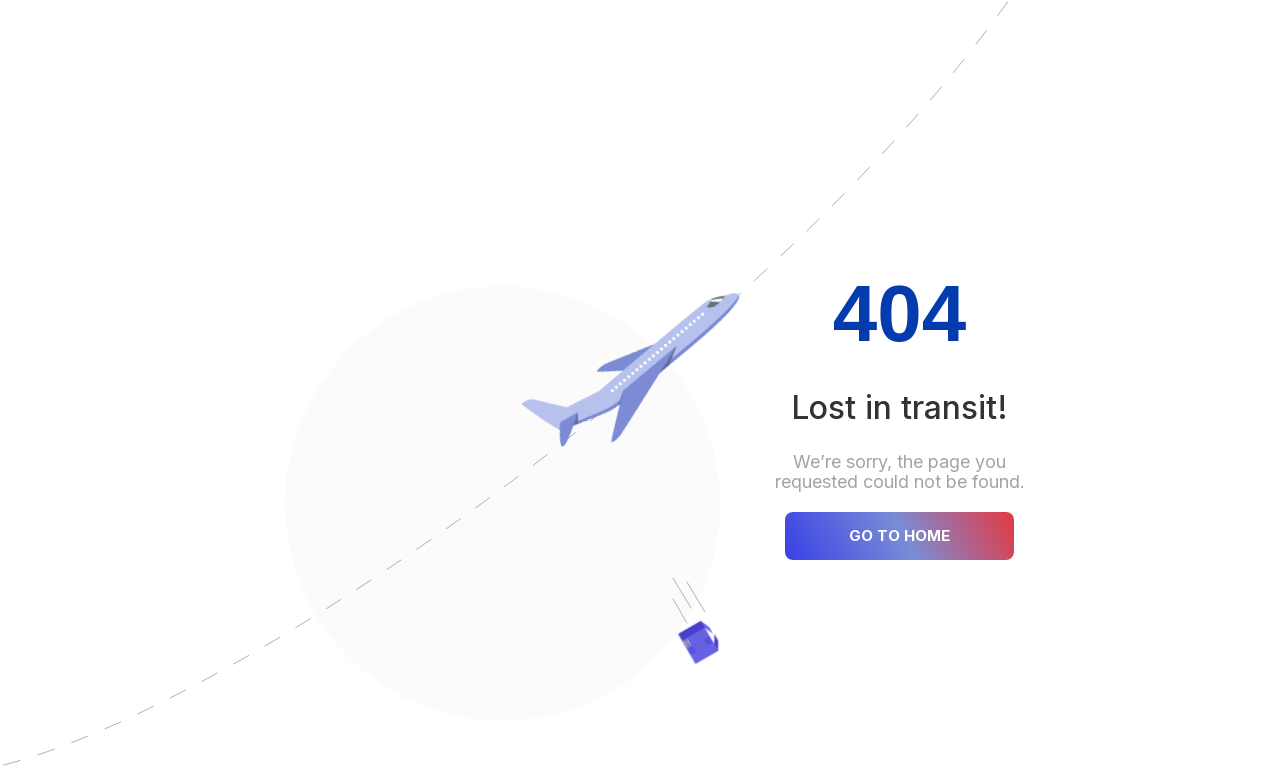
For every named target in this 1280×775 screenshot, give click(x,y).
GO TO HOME (899, 535)
